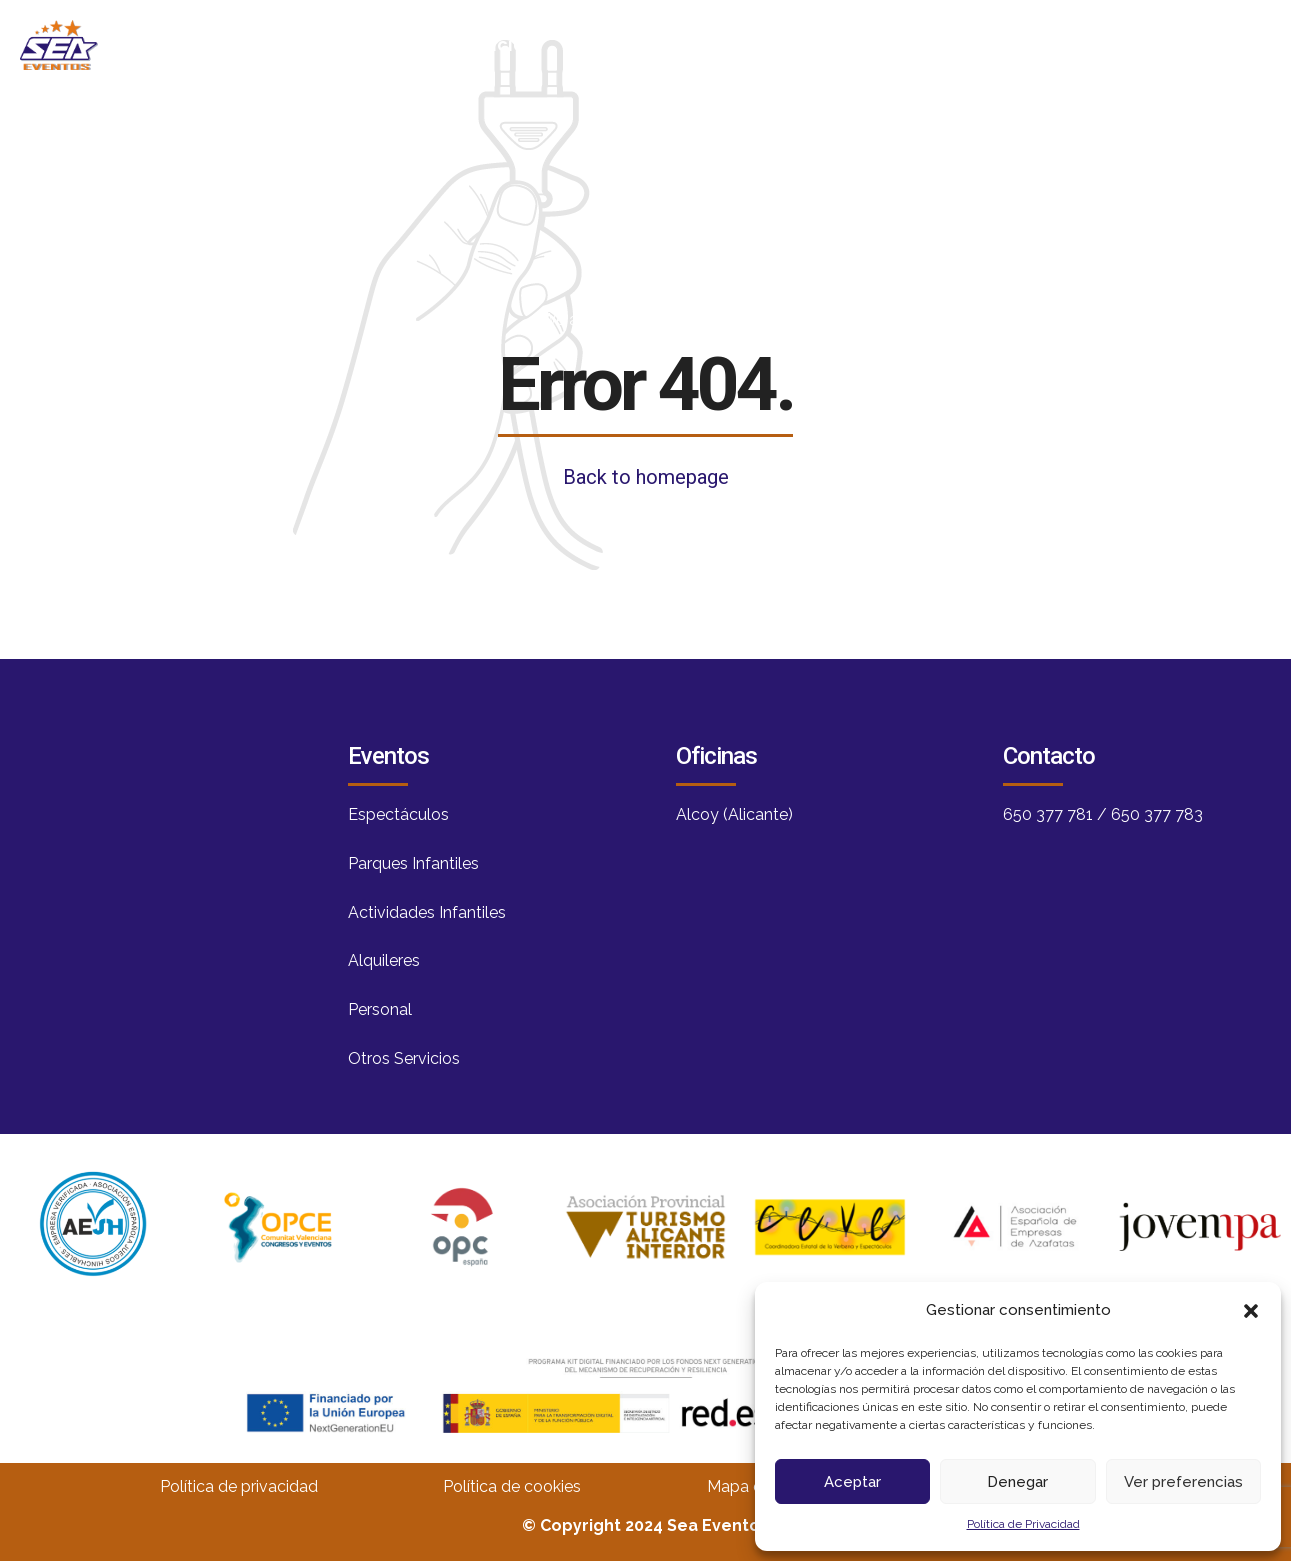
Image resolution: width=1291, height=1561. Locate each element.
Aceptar (852, 1482)
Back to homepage (646, 477)
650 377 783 (1157, 814)
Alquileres (384, 960)
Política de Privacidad (1023, 1524)
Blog (768, 44)
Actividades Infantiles (427, 912)
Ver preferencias (1183, 1482)
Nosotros (636, 44)
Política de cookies (512, 1486)
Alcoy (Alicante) (734, 814)
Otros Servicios (404, 1058)
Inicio (500, 44)
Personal (380, 1009)
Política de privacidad (239, 1486)
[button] (1251, 1311)
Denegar (1017, 1482)
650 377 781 (1048, 814)
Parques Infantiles (413, 863)
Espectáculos (398, 814)
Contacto (1054, 44)
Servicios (900, 44)
